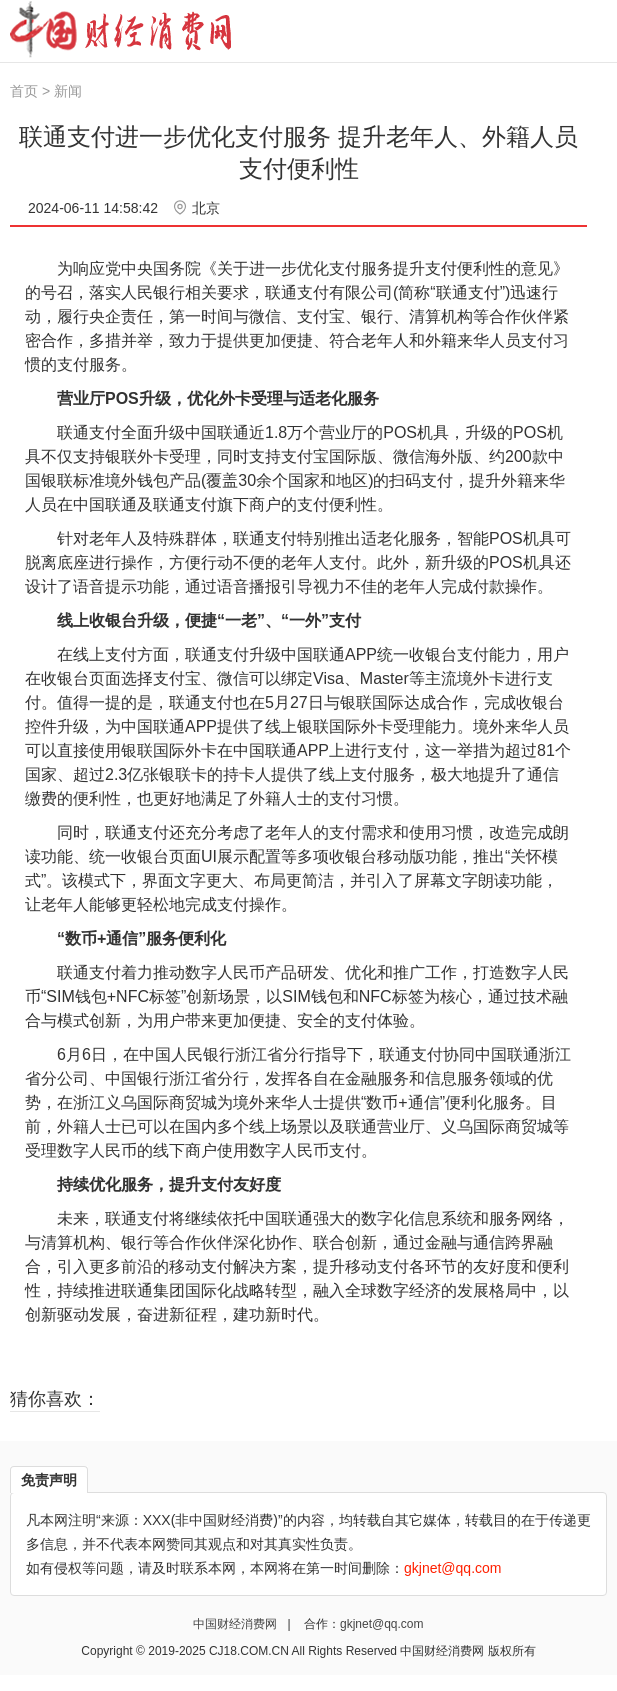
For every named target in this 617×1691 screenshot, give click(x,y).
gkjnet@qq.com (382, 1624)
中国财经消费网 (236, 1624)
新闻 (68, 91)
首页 (24, 91)
